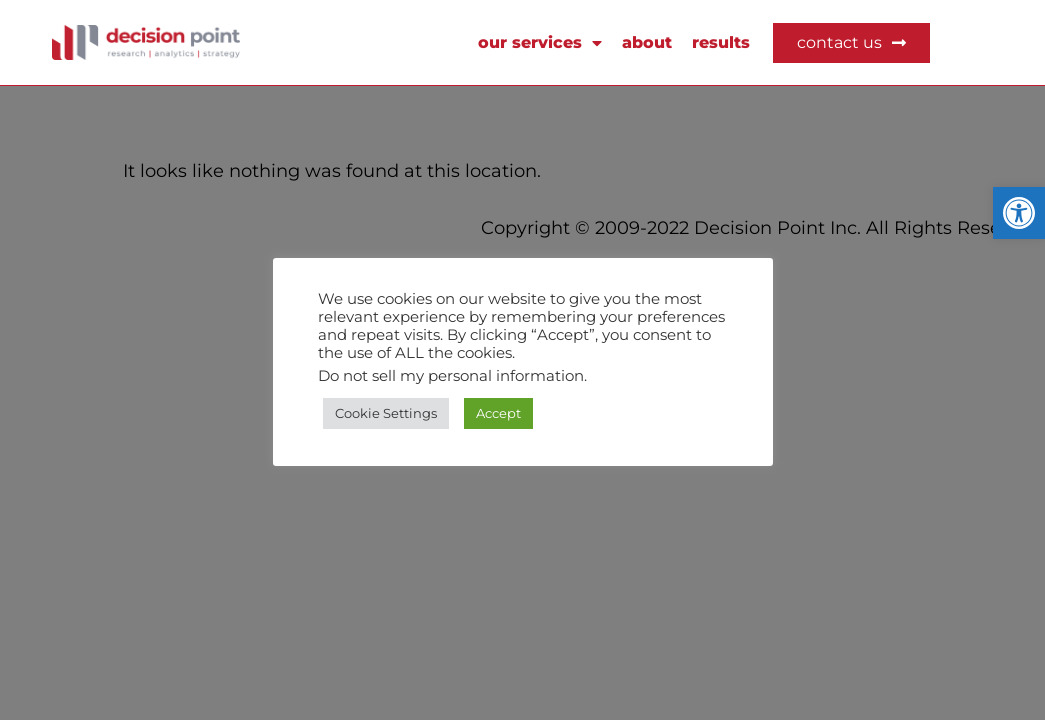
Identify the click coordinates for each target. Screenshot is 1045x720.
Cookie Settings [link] (386, 413)
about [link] (647, 42)
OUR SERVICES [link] (540, 43)
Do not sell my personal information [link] (451, 376)
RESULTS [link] (721, 42)
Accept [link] (498, 413)
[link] (1019, 213)
